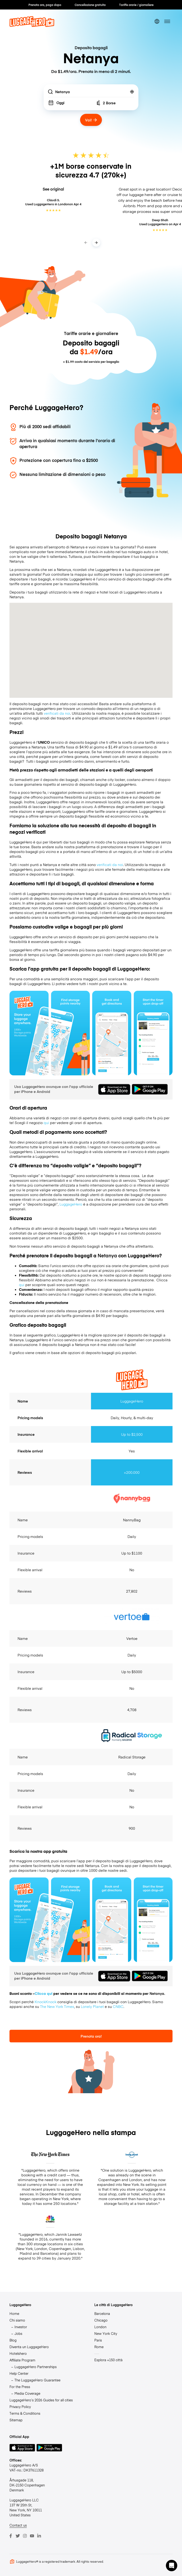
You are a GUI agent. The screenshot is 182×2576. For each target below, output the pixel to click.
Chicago (101, 2320)
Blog (13, 2340)
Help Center (18, 2373)
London (100, 2326)
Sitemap (16, 2420)
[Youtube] (32, 2536)
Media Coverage (27, 2393)
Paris (98, 2340)
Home (14, 2313)
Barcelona (102, 2313)
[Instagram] (25, 2536)
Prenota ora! (91, 2036)
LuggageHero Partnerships (35, 2366)
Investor (20, 2326)
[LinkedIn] (39, 2536)
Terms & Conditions (24, 2413)
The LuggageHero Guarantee (37, 2380)
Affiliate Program (22, 2360)
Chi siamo (17, 2320)
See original (53, 189)
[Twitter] (18, 2536)
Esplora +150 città (108, 2359)
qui (46, 1122)
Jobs (18, 2333)
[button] (171, 2565)
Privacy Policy (20, 2406)
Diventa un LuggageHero (29, 2346)
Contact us (18, 2525)
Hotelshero (18, 2353)
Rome (99, 2346)
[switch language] (157, 21)
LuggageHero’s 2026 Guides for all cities (41, 2400)
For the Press (19, 2386)
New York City (105, 2333)
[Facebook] (11, 2536)
